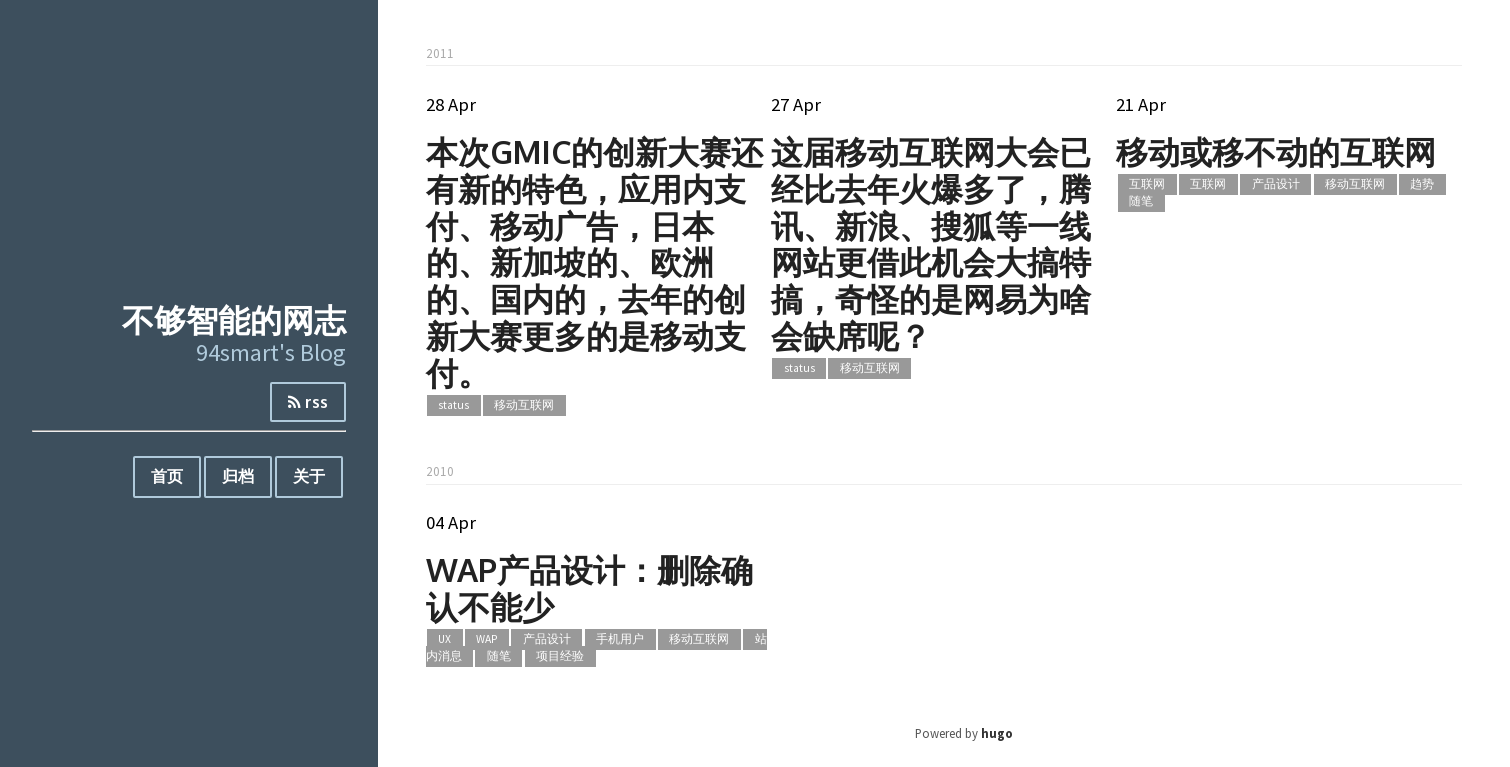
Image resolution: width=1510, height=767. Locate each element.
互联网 (1147, 185)
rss (308, 402)
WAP (486, 640)
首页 (167, 476)
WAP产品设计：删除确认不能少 (589, 588)
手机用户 (620, 640)
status (453, 406)
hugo (997, 733)
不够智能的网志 (234, 319)
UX (444, 640)
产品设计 (1276, 185)
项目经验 (560, 656)
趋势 (1422, 185)
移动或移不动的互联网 (1276, 151)
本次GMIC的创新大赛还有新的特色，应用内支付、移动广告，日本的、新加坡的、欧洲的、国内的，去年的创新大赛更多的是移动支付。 (594, 262)
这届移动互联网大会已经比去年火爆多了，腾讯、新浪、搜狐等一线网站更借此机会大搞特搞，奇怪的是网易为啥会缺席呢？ (931, 243)
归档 (238, 476)
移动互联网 (524, 406)
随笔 (1141, 201)
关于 (309, 476)
